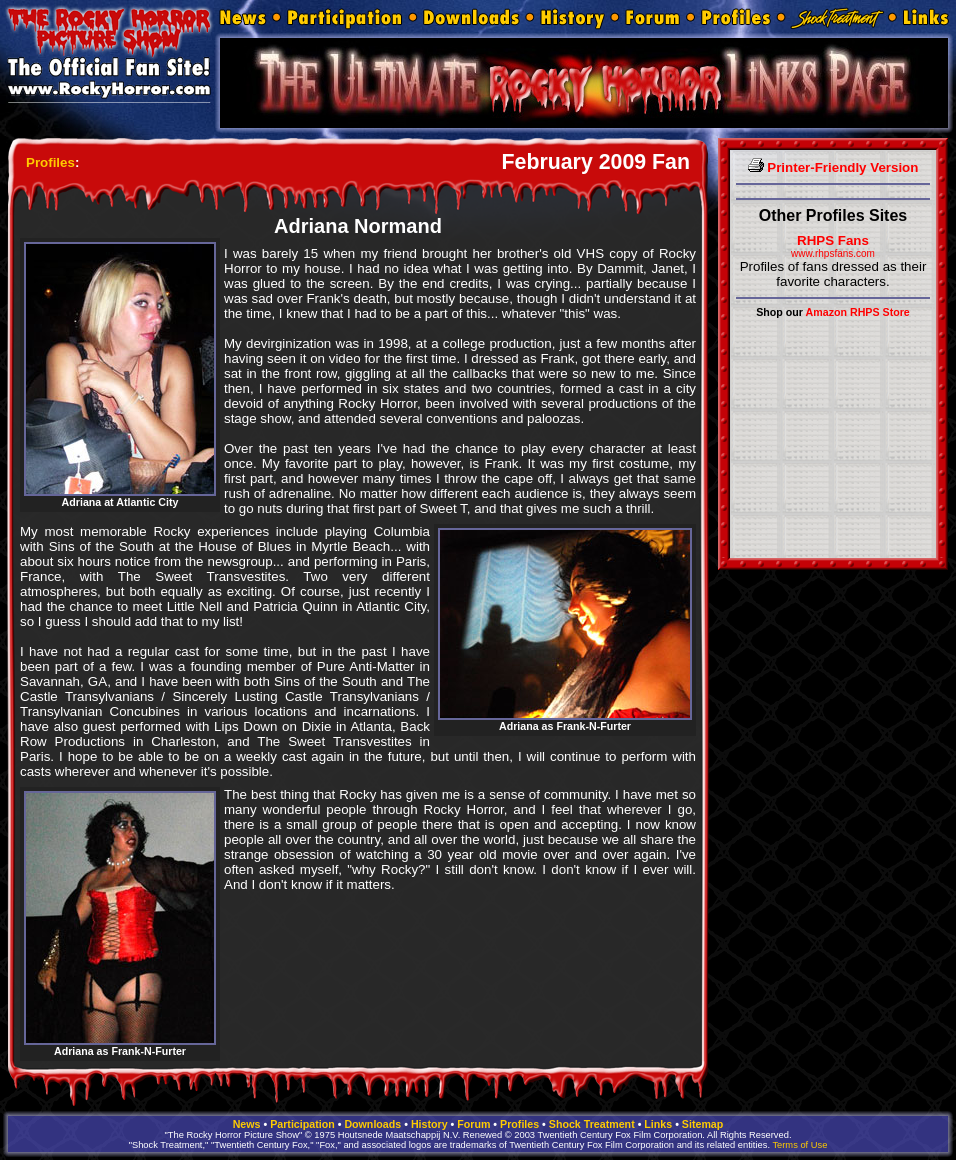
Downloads (372, 1124)
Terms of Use (799, 1145)
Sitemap (702, 1124)
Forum (473, 1124)
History (429, 1124)
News (247, 1124)
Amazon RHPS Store (858, 312)
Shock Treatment (592, 1124)
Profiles (50, 162)
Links (658, 1124)
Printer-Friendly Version (833, 167)
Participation (302, 1124)
